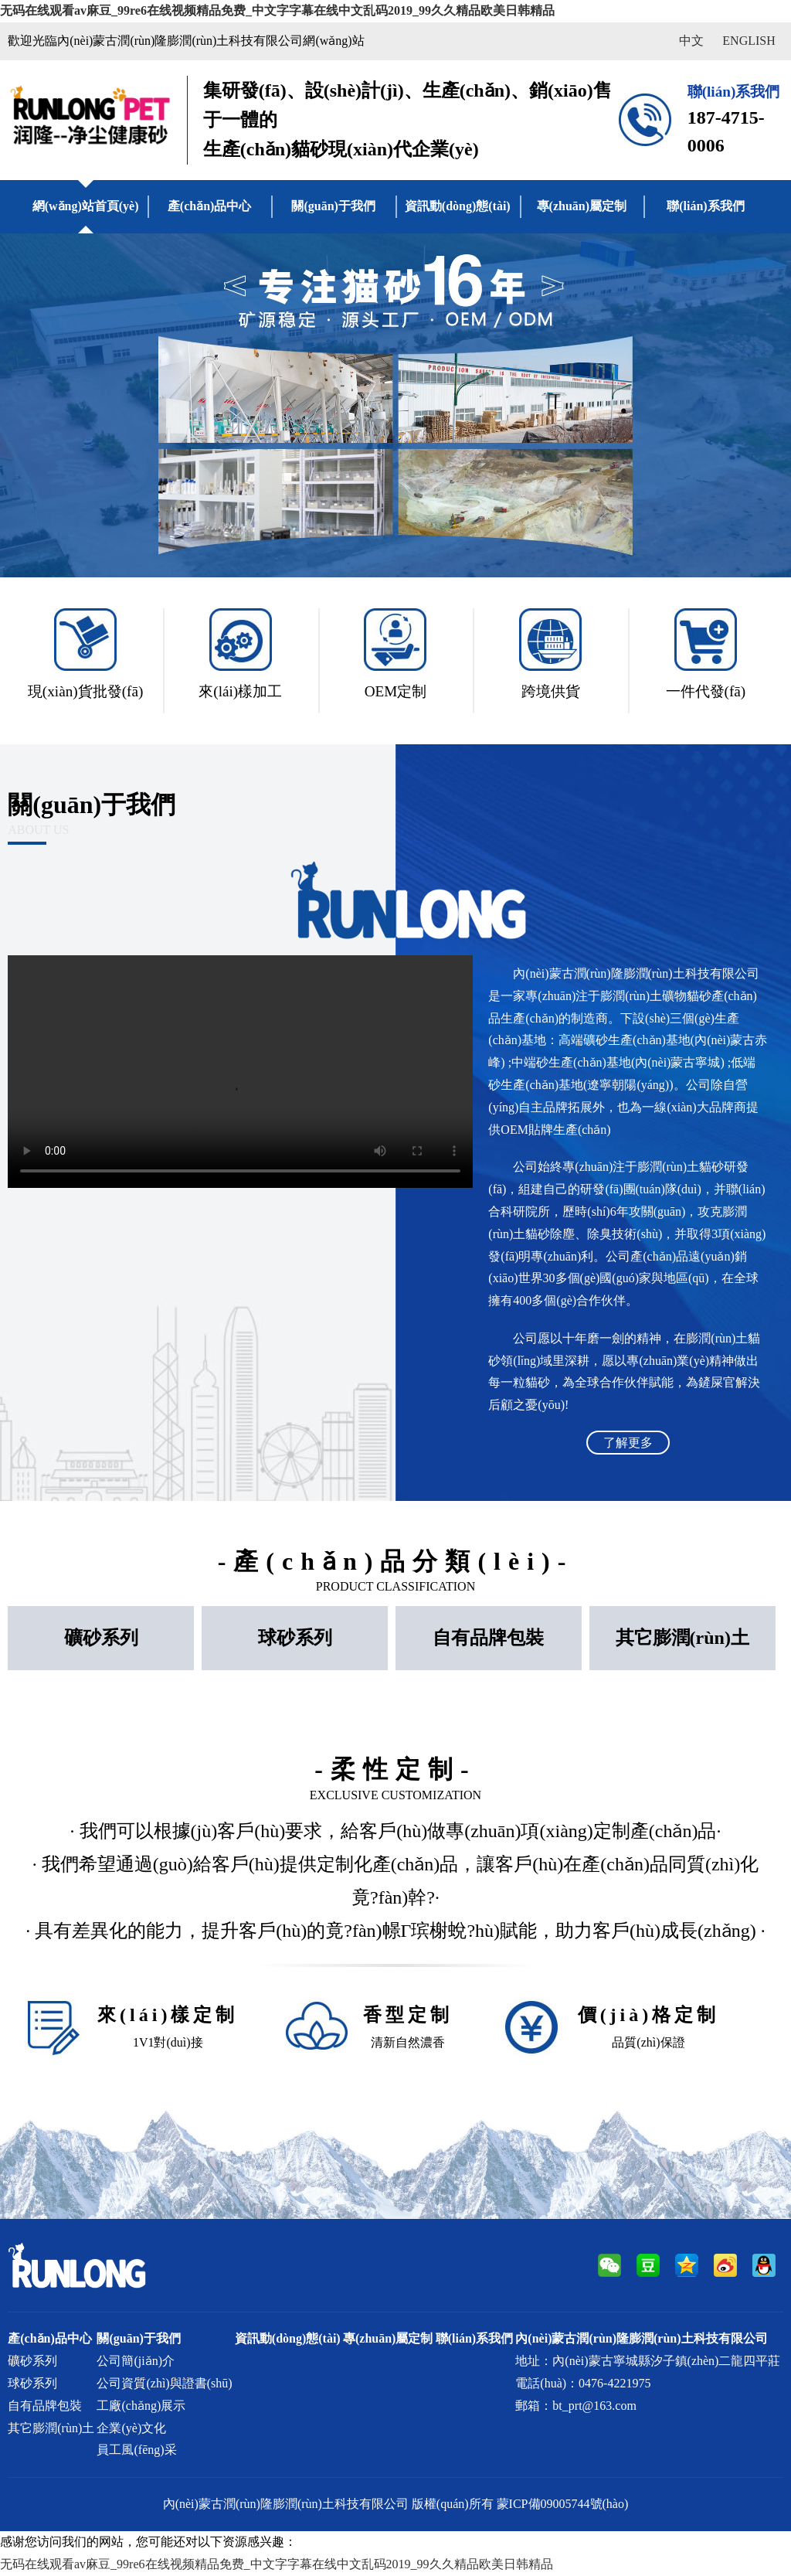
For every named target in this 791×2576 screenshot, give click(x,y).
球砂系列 (295, 1638)
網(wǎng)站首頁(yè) (85, 206)
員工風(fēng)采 (136, 2449)
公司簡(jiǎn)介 (136, 2360)
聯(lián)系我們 (705, 206)
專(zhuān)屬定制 (581, 206)
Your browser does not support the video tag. (240, 1071)
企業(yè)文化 (131, 2428)
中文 (691, 40)
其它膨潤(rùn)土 (682, 1638)
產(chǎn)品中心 (210, 206)
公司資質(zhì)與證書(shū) (164, 2383)
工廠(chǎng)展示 (141, 2405)
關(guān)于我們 (333, 206)
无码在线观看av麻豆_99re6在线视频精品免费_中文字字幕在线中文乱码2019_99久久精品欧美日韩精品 (277, 10)
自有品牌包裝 (488, 1638)
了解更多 (628, 1442)
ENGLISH (748, 40)
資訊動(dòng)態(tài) (458, 206)
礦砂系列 (101, 1638)
